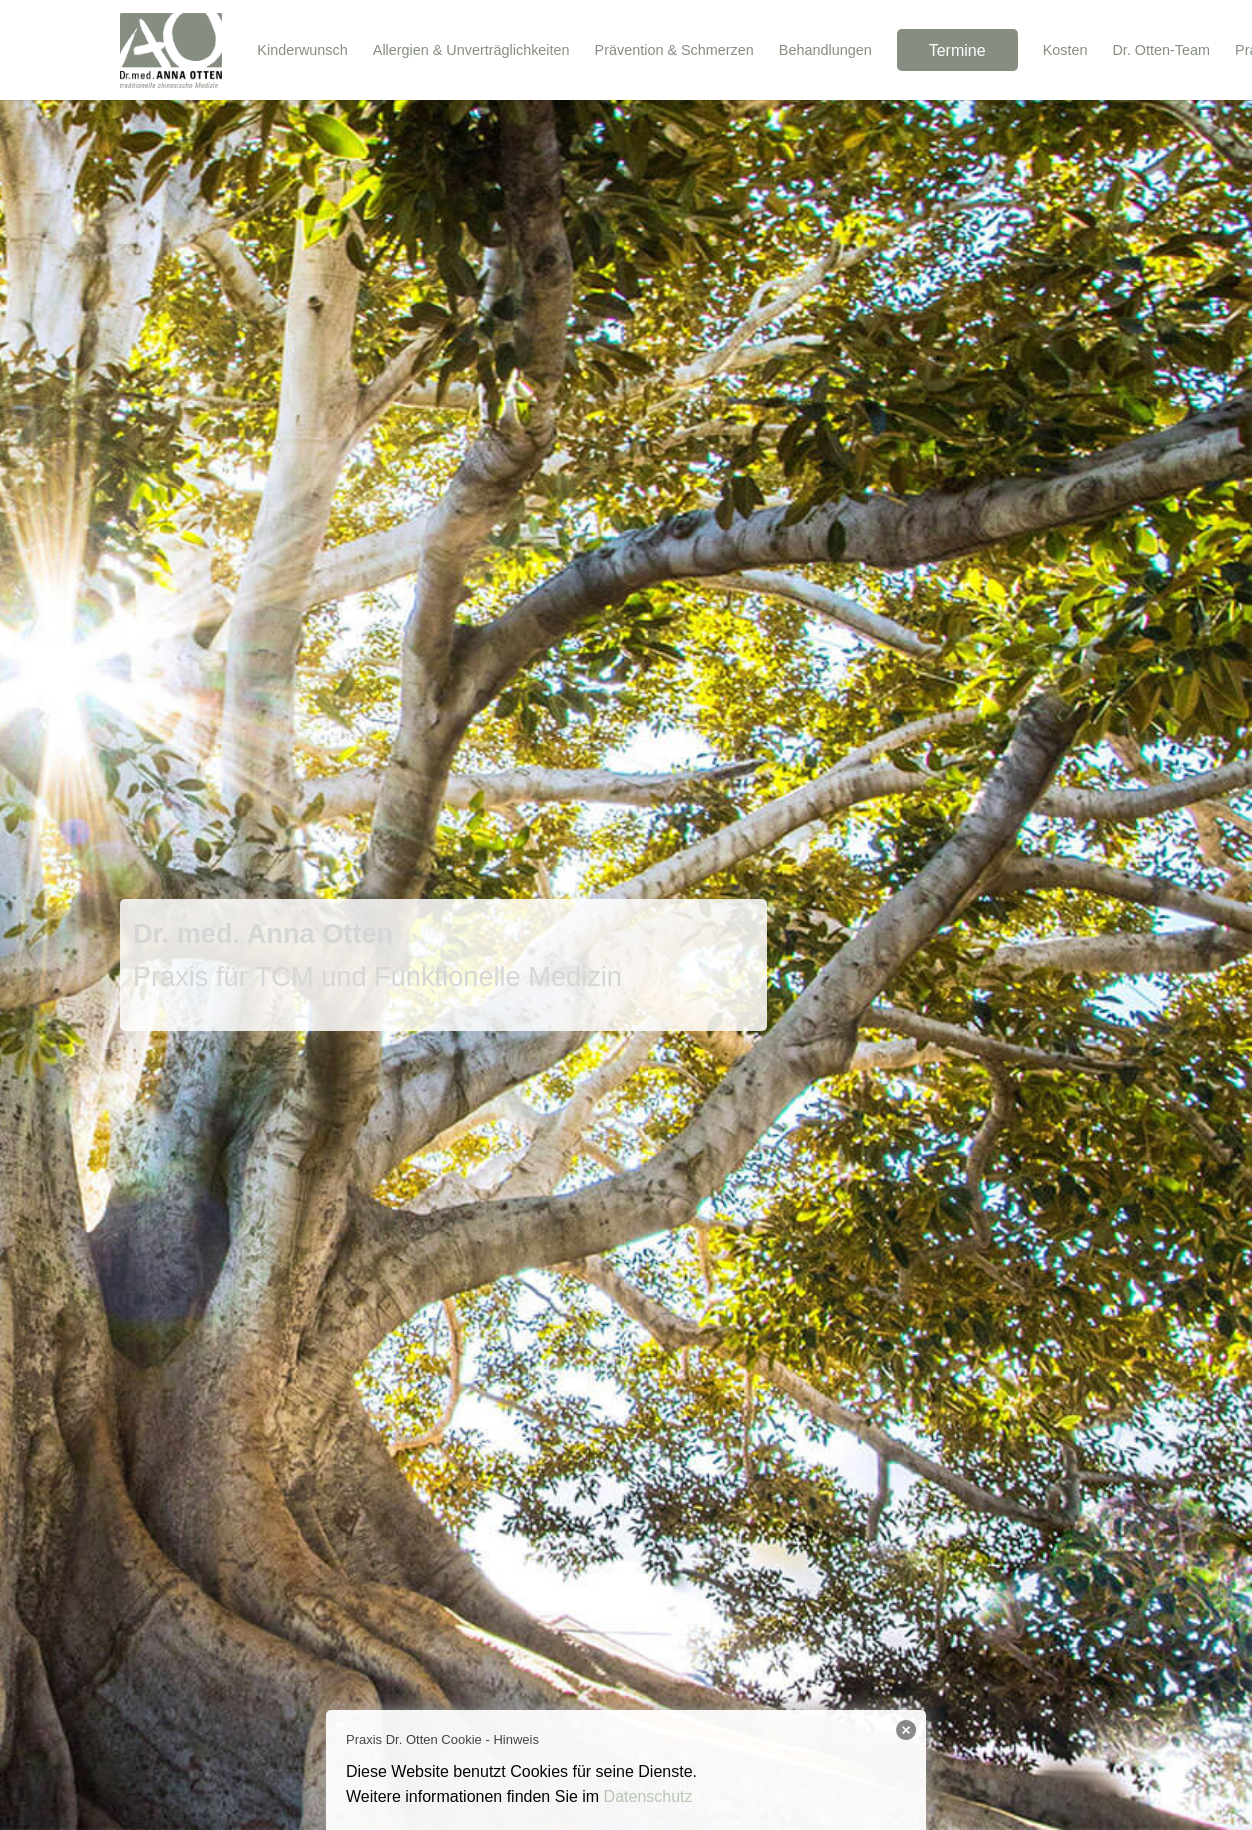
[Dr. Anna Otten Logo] (171, 50)
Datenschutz (648, 1796)
